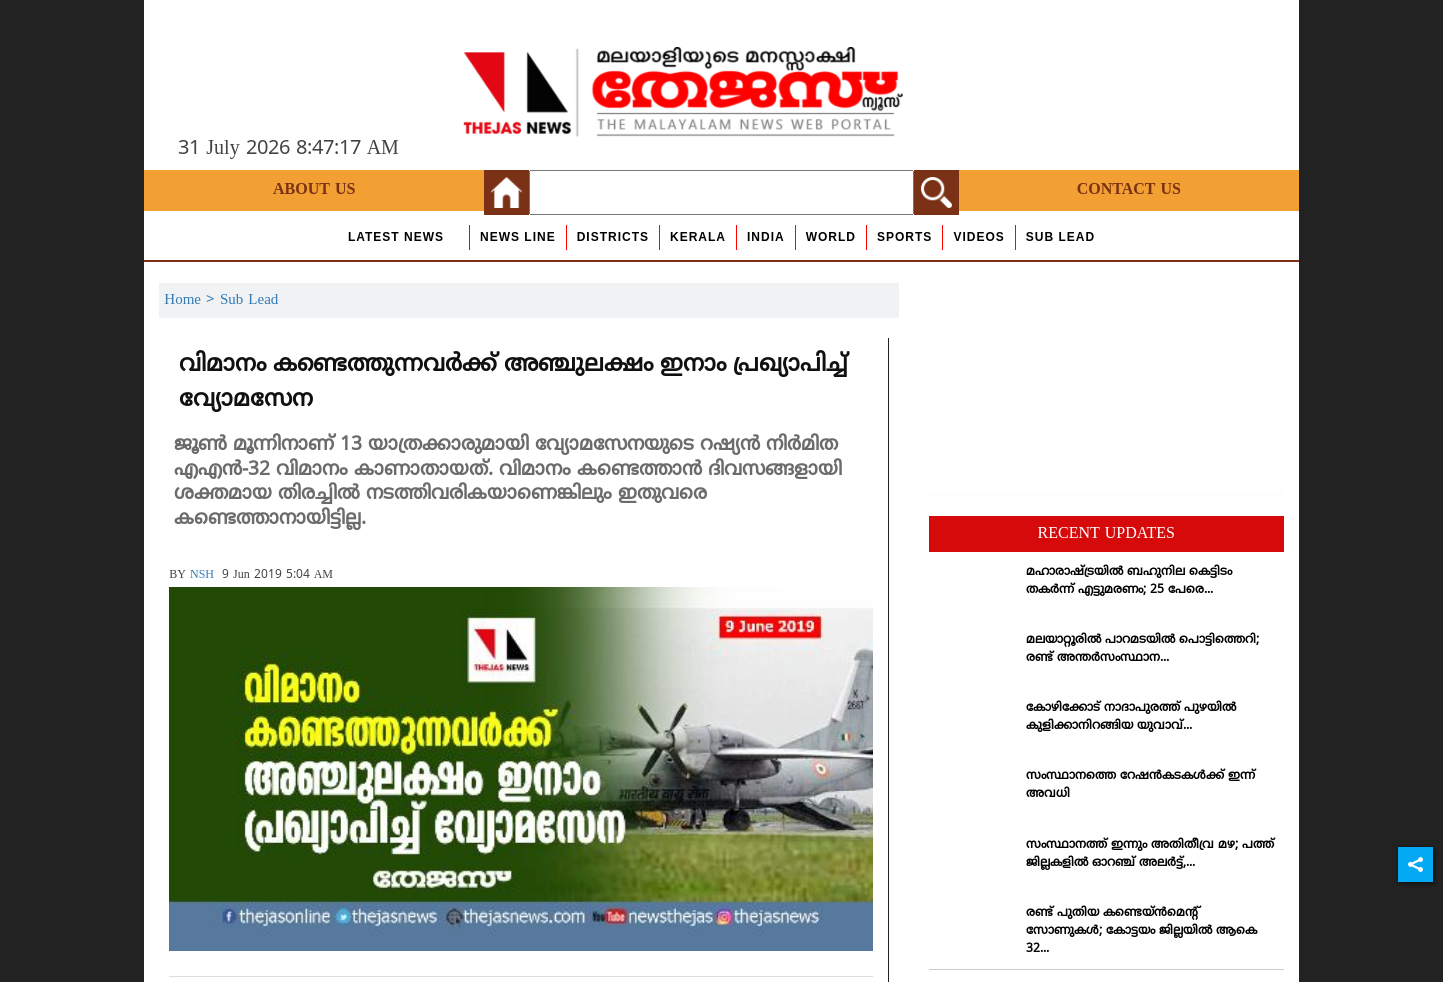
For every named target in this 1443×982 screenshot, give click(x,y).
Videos (978, 237)
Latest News (396, 237)
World (831, 237)
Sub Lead (1060, 237)
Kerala (698, 237)
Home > (192, 300)
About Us (314, 190)
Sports (904, 237)
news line (518, 237)
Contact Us (1129, 190)
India (766, 237)
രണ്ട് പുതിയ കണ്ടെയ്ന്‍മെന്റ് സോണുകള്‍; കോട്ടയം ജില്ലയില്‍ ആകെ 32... (1141, 931)
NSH (202, 575)
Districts (613, 237)
